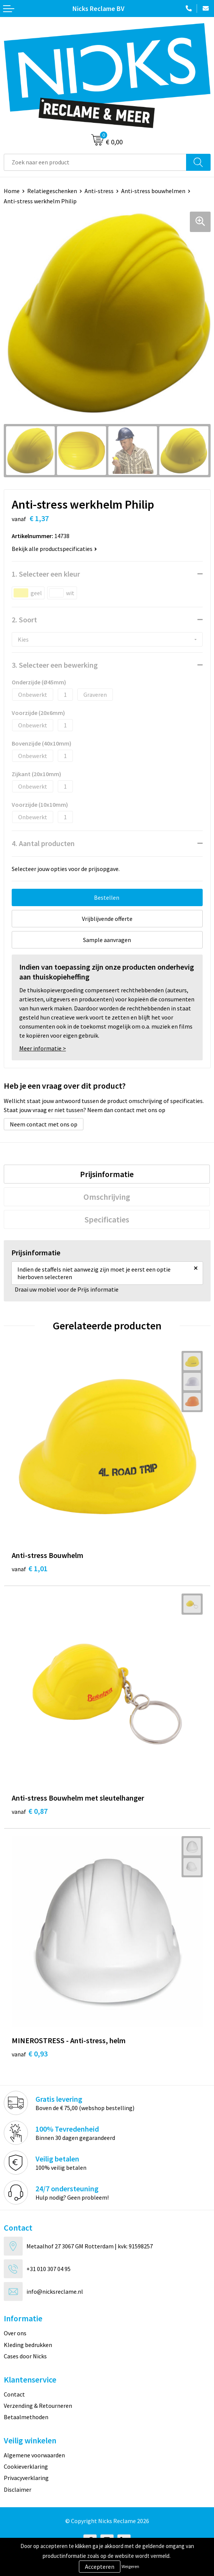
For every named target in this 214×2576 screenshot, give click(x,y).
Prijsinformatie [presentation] (107, 1174)
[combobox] (95, 162)
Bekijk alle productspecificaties (54, 548)
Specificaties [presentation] (107, 1219)
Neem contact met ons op (43, 1124)
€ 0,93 (30, 2053)
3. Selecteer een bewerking (55, 665)
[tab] (107, 1174)
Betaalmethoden (26, 2417)
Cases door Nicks (25, 2356)
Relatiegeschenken (52, 191)
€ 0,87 (30, 1811)
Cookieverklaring (26, 2466)
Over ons (15, 2333)
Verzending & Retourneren (38, 2405)
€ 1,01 (30, 1568)
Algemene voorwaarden (34, 2455)
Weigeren (130, 2566)
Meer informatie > (42, 1048)
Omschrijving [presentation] (106, 1196)
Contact (14, 2394)
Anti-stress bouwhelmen (153, 191)
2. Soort (24, 619)
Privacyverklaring (26, 2478)
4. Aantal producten (43, 843)
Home (12, 191)
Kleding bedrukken (28, 2345)
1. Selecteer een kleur (46, 574)
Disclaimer (17, 2489)
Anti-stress (99, 191)
